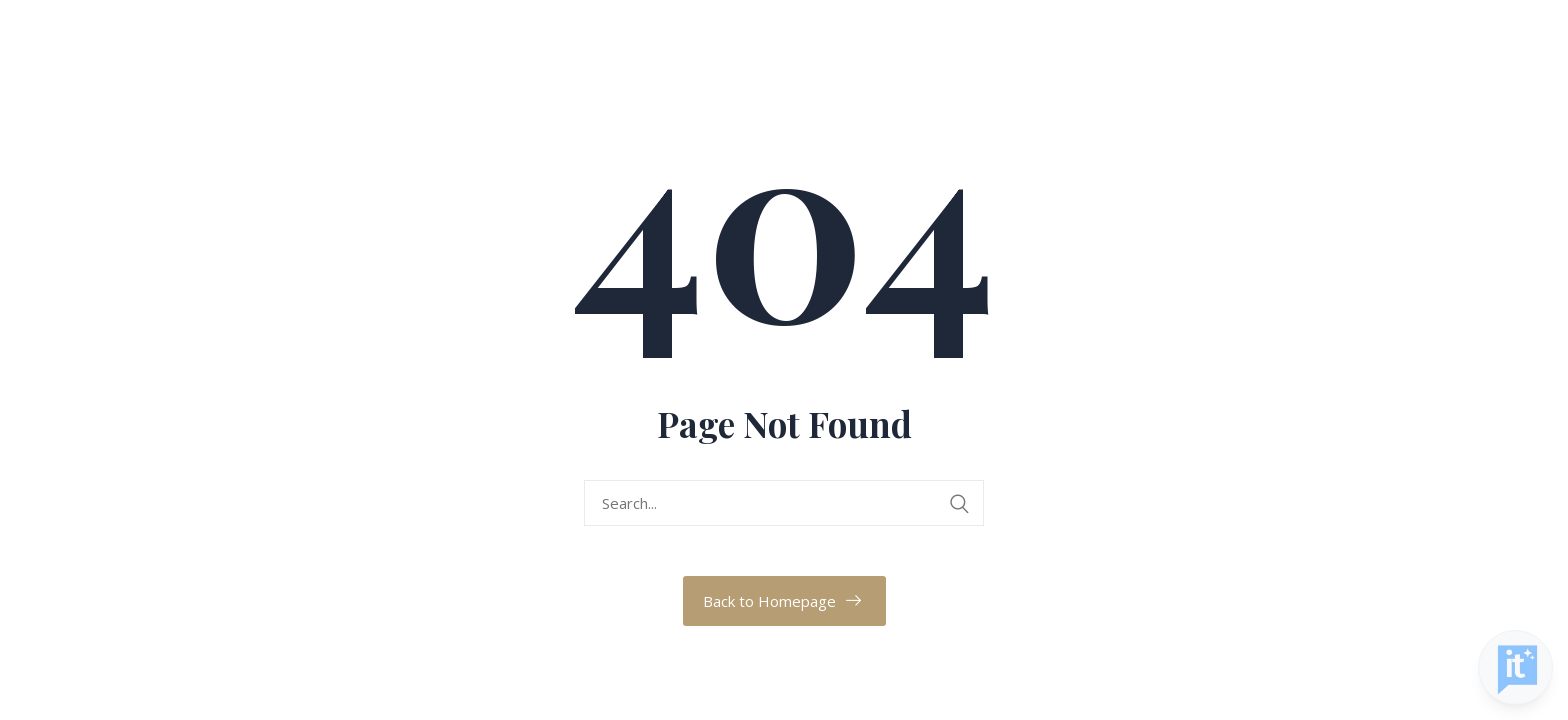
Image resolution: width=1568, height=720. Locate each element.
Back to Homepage (769, 601)
